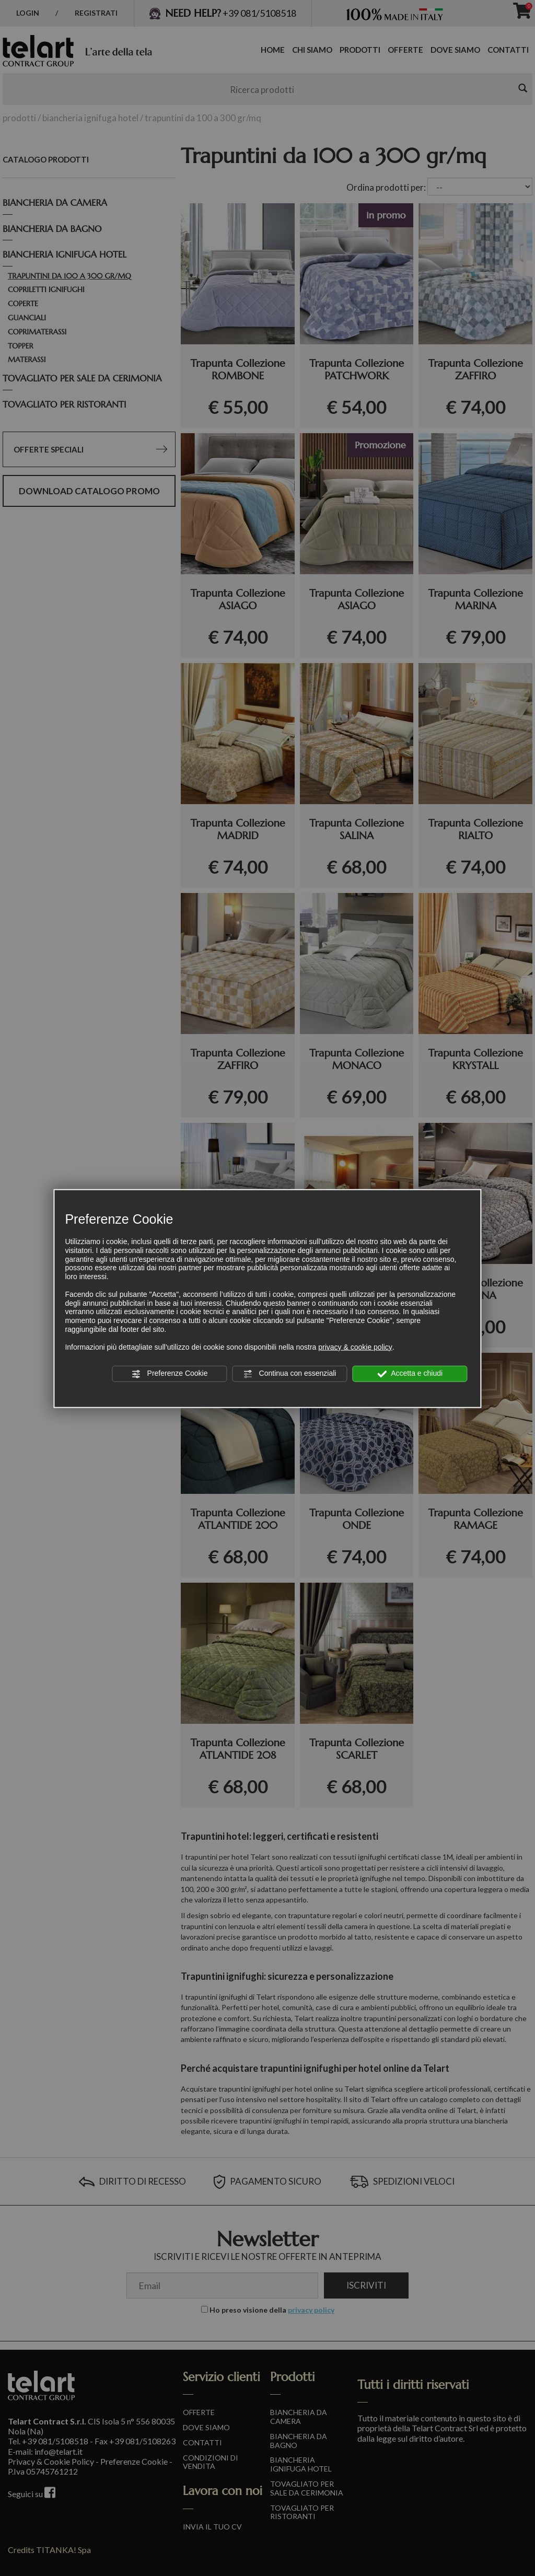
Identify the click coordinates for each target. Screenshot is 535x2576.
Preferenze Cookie (170, 1373)
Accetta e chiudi (410, 1373)
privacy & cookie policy (355, 1346)
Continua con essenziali (289, 1373)
